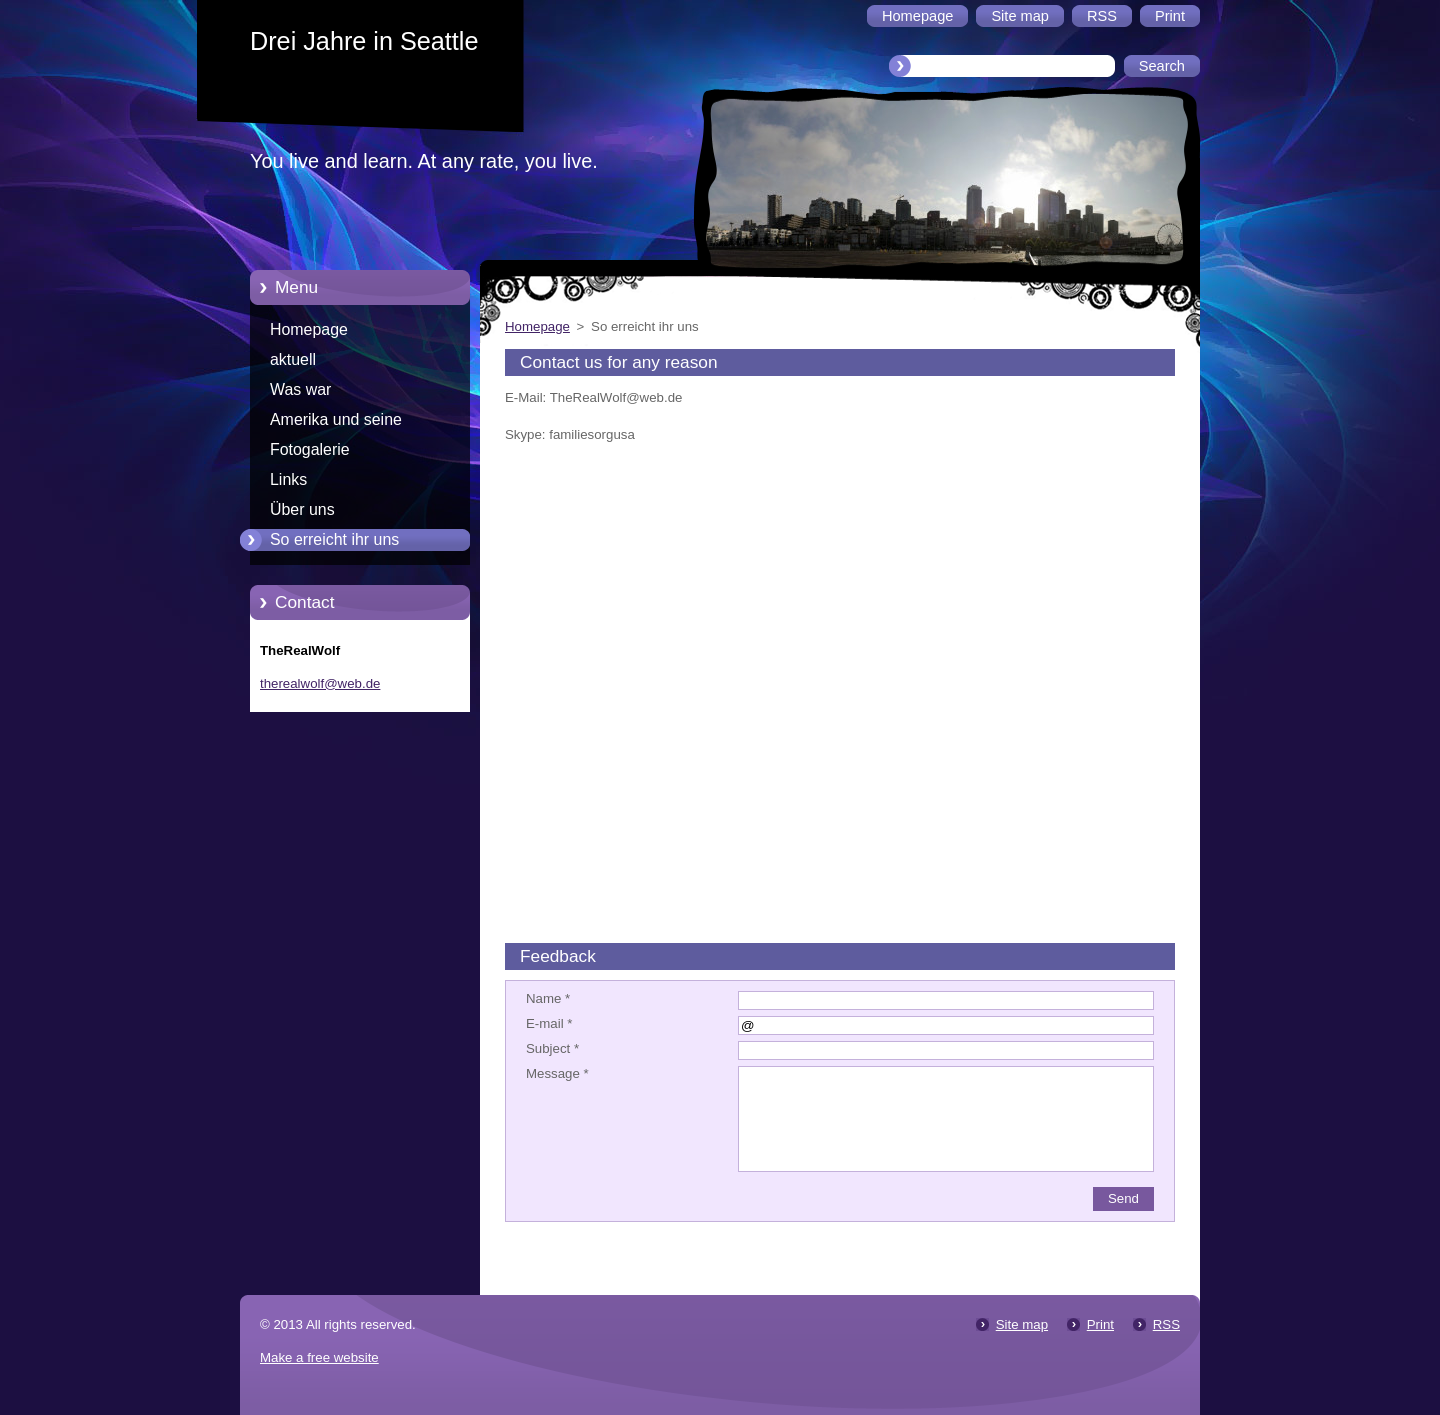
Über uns (302, 509)
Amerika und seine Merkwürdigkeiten (336, 423)
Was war (300, 389)
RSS (1166, 1324)
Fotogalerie (310, 449)
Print (1100, 1324)
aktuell (293, 359)
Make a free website (319, 1357)
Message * (557, 1073)
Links (288, 479)
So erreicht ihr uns (334, 539)
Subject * (552, 1048)
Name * (548, 998)
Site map (1022, 1324)
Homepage (309, 329)
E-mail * (549, 1023)
